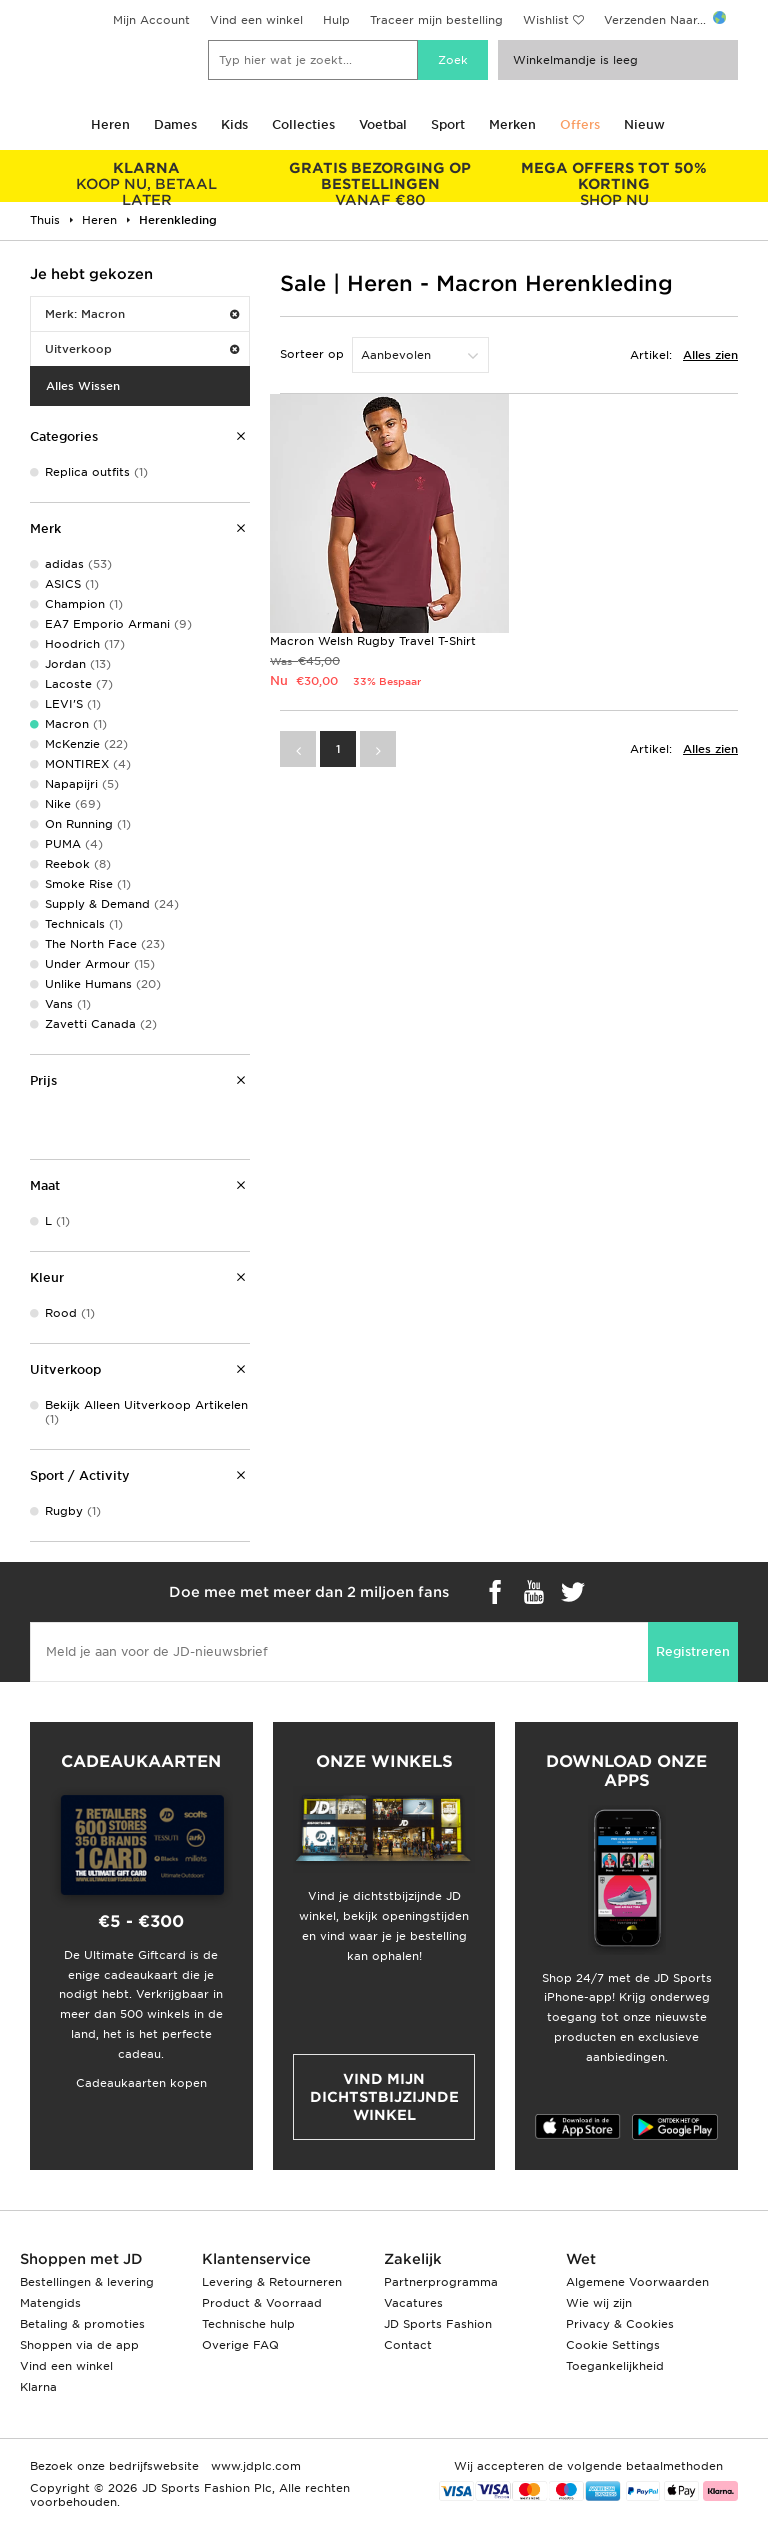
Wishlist (546, 20)
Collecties (303, 124)
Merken (512, 124)
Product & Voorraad (262, 2303)
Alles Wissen (83, 386)
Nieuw (644, 124)
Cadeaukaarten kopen (141, 2083)
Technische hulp (248, 2324)
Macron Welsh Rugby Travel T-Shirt (373, 641)
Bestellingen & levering (87, 2282)
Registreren (693, 1651)
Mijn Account (151, 20)
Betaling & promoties (82, 2324)
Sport (448, 124)
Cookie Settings (613, 2345)
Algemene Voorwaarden (637, 2282)
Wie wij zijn (599, 2303)
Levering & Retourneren (272, 2282)
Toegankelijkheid (615, 2366)
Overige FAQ (240, 2345)
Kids (234, 124)
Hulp (336, 20)
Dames (175, 124)
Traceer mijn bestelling (436, 20)
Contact (408, 2345)
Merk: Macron (142, 314)
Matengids (50, 2303)
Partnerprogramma (441, 2282)
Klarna (38, 2387)
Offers (580, 124)
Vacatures (413, 2303)
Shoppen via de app (79, 2345)
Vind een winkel (256, 20)
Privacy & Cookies (620, 2324)
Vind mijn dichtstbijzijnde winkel (384, 2097)
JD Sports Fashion (438, 2324)
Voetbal (383, 124)
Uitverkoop (142, 349)
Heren (110, 124)
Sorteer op (312, 354)
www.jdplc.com (254, 2466)
